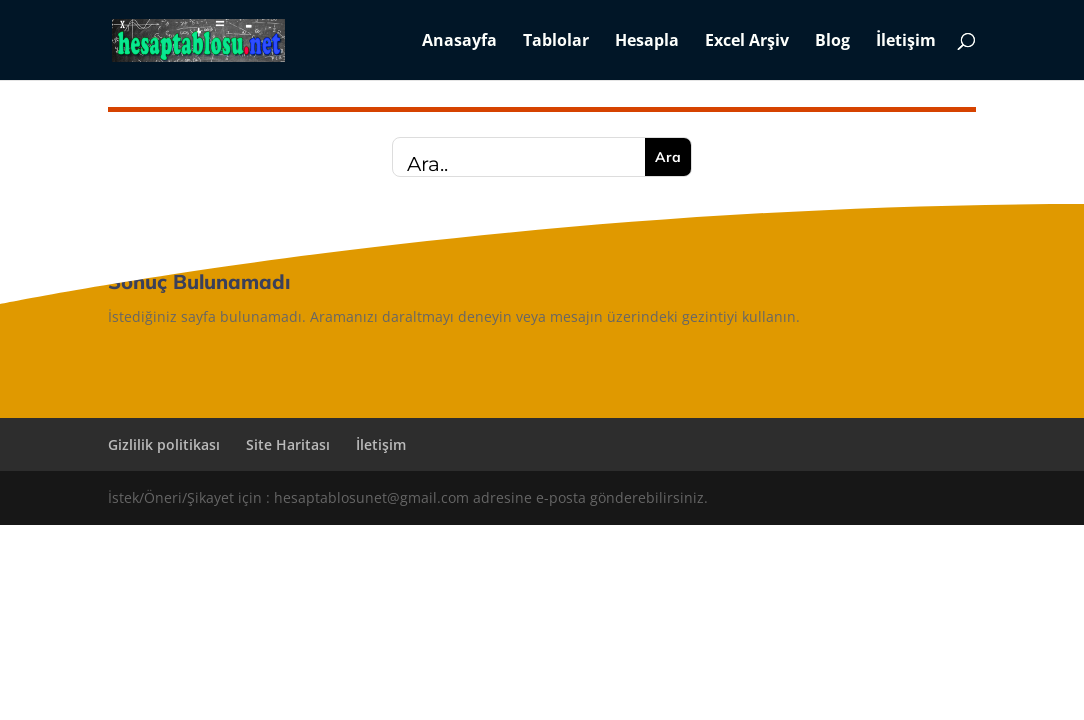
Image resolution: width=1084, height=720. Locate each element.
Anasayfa (459, 42)
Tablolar (556, 42)
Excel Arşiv (747, 42)
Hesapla (647, 42)
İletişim (906, 42)
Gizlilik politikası (164, 444)
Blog (832, 42)
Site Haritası (288, 444)
